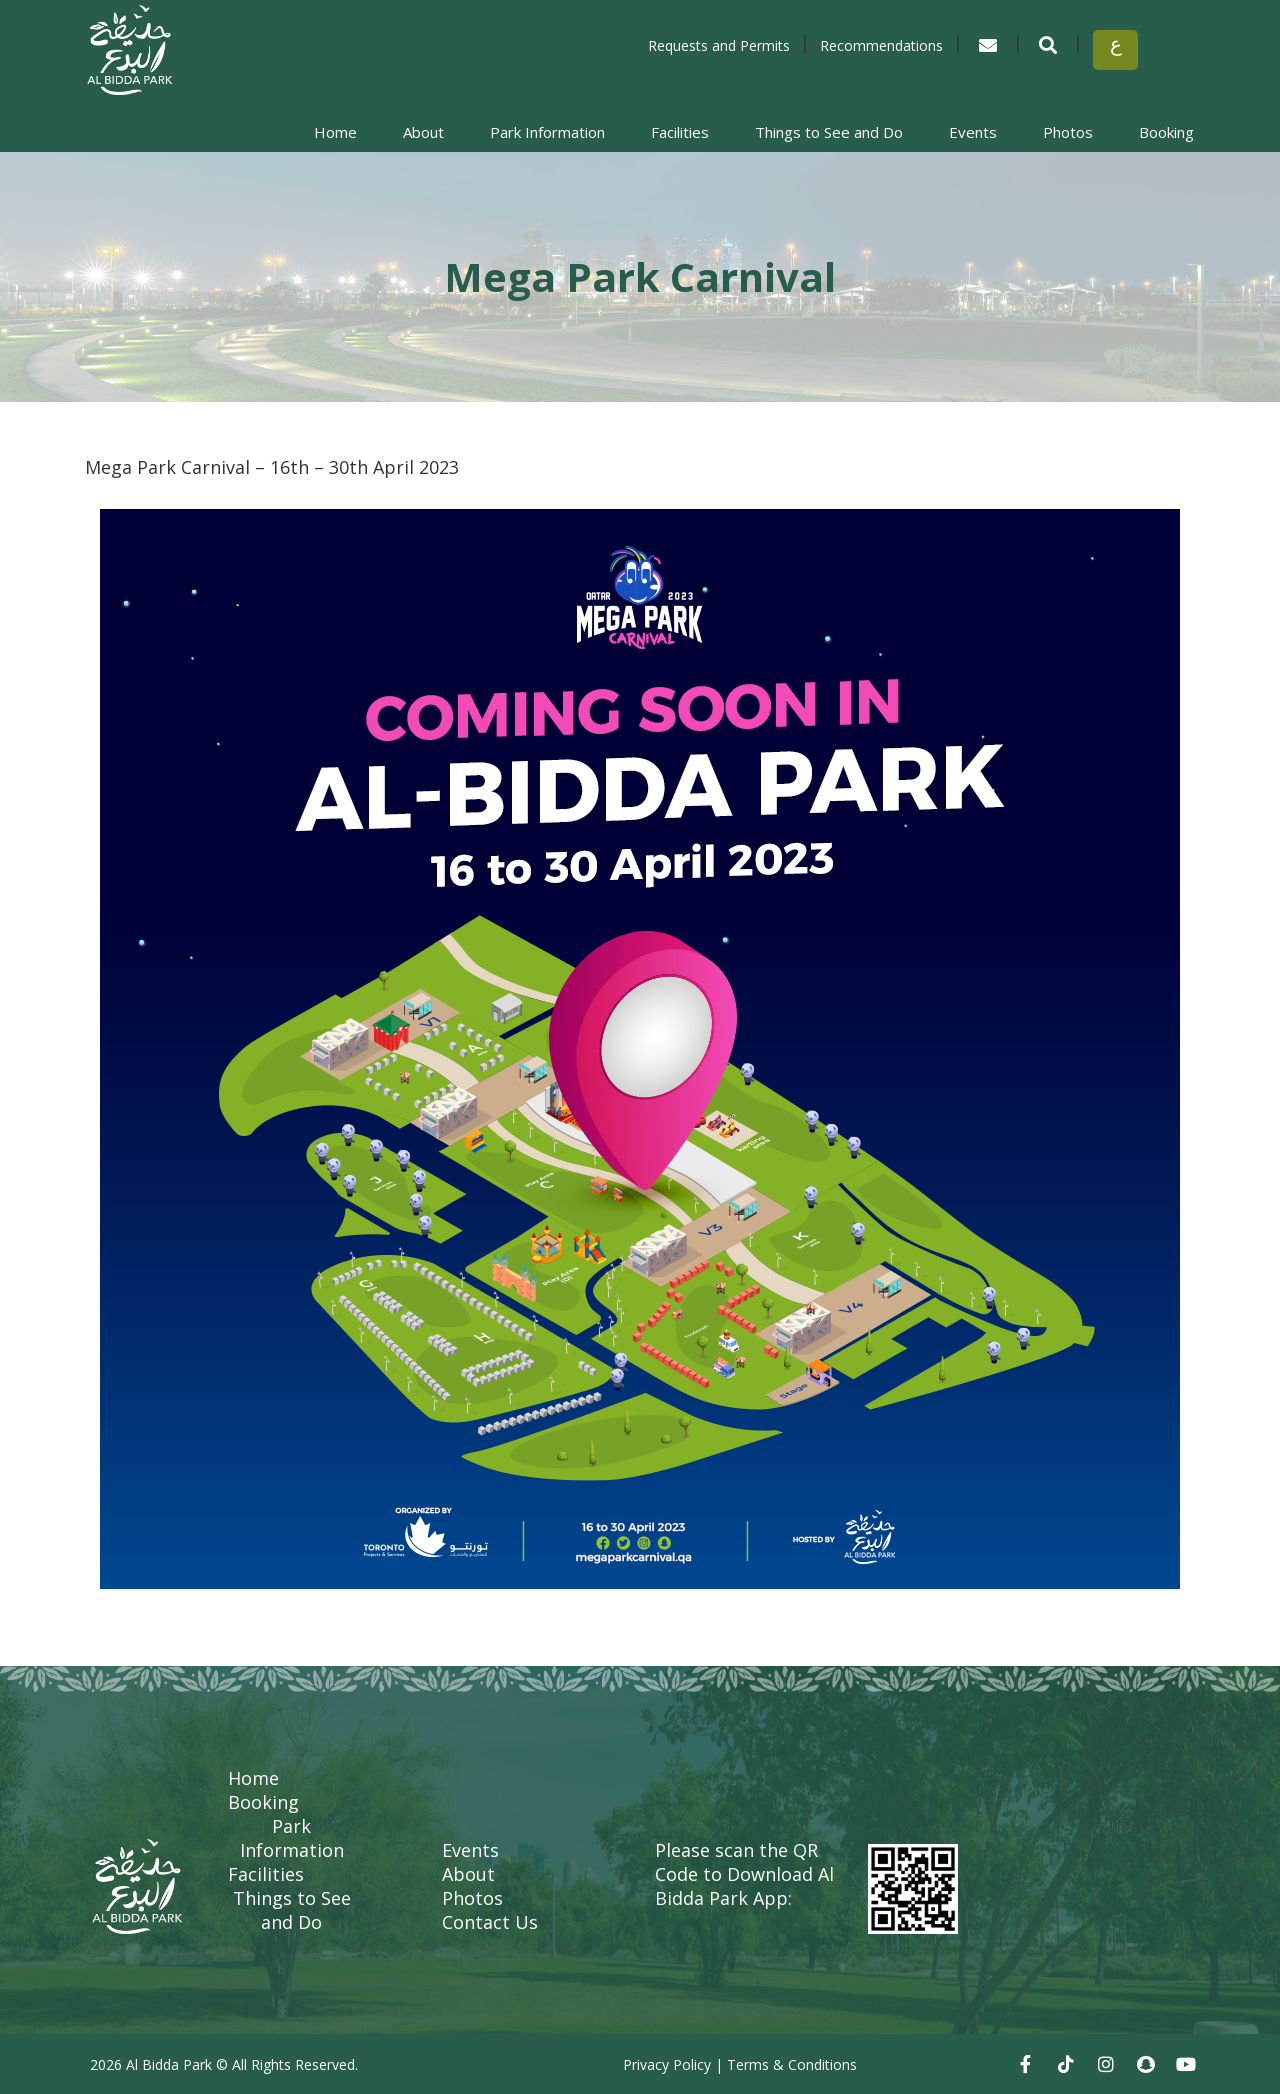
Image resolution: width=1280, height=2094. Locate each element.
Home (335, 132)
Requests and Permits (719, 45)
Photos (1068, 132)
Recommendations (881, 45)
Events (973, 132)
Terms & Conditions (792, 2064)
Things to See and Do (829, 132)
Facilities (680, 132)
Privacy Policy (667, 2064)
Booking (1166, 132)
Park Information (547, 132)
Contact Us (490, 1922)
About (423, 132)
